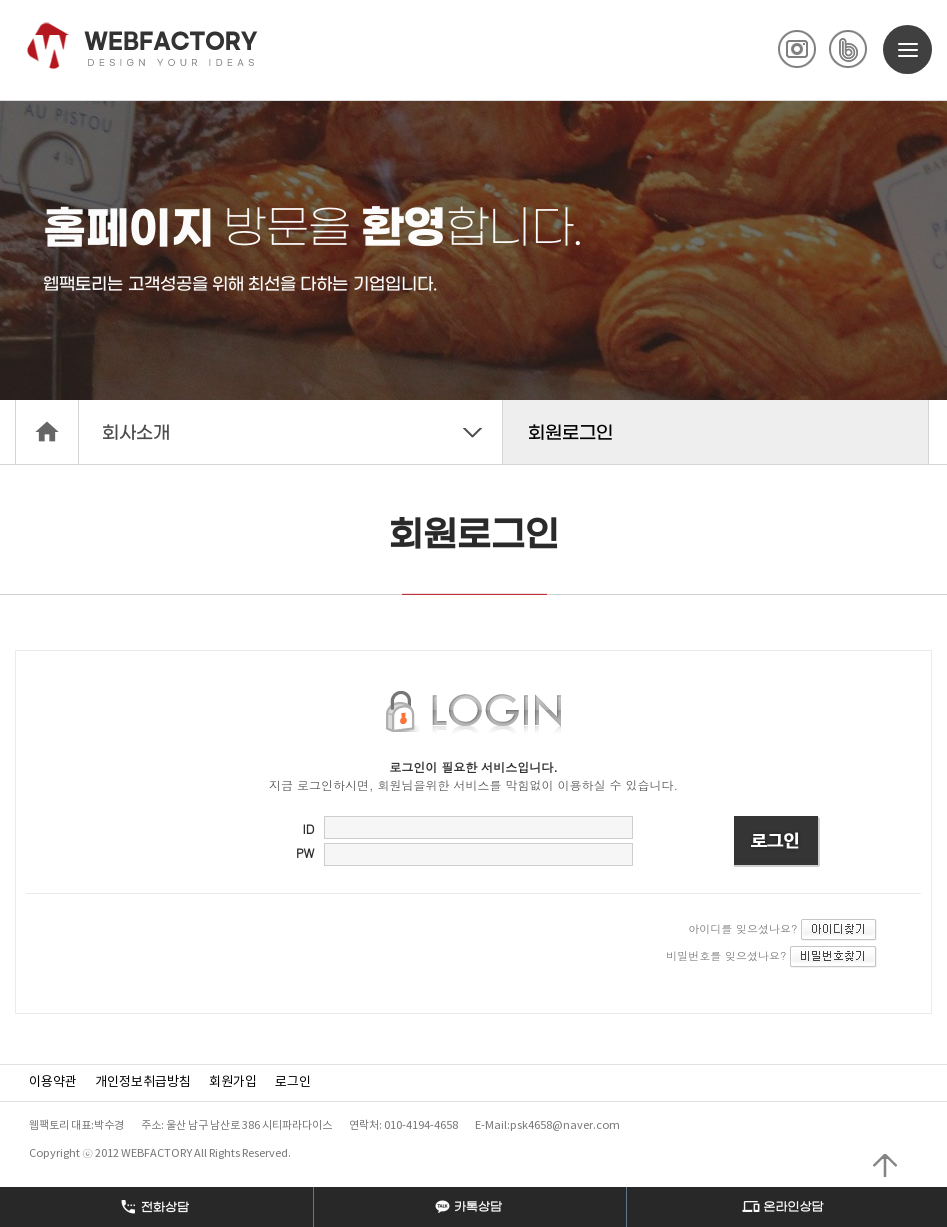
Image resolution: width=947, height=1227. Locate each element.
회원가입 (233, 1082)
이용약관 (53, 1082)
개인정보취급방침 (143, 1082)
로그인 (293, 1082)
